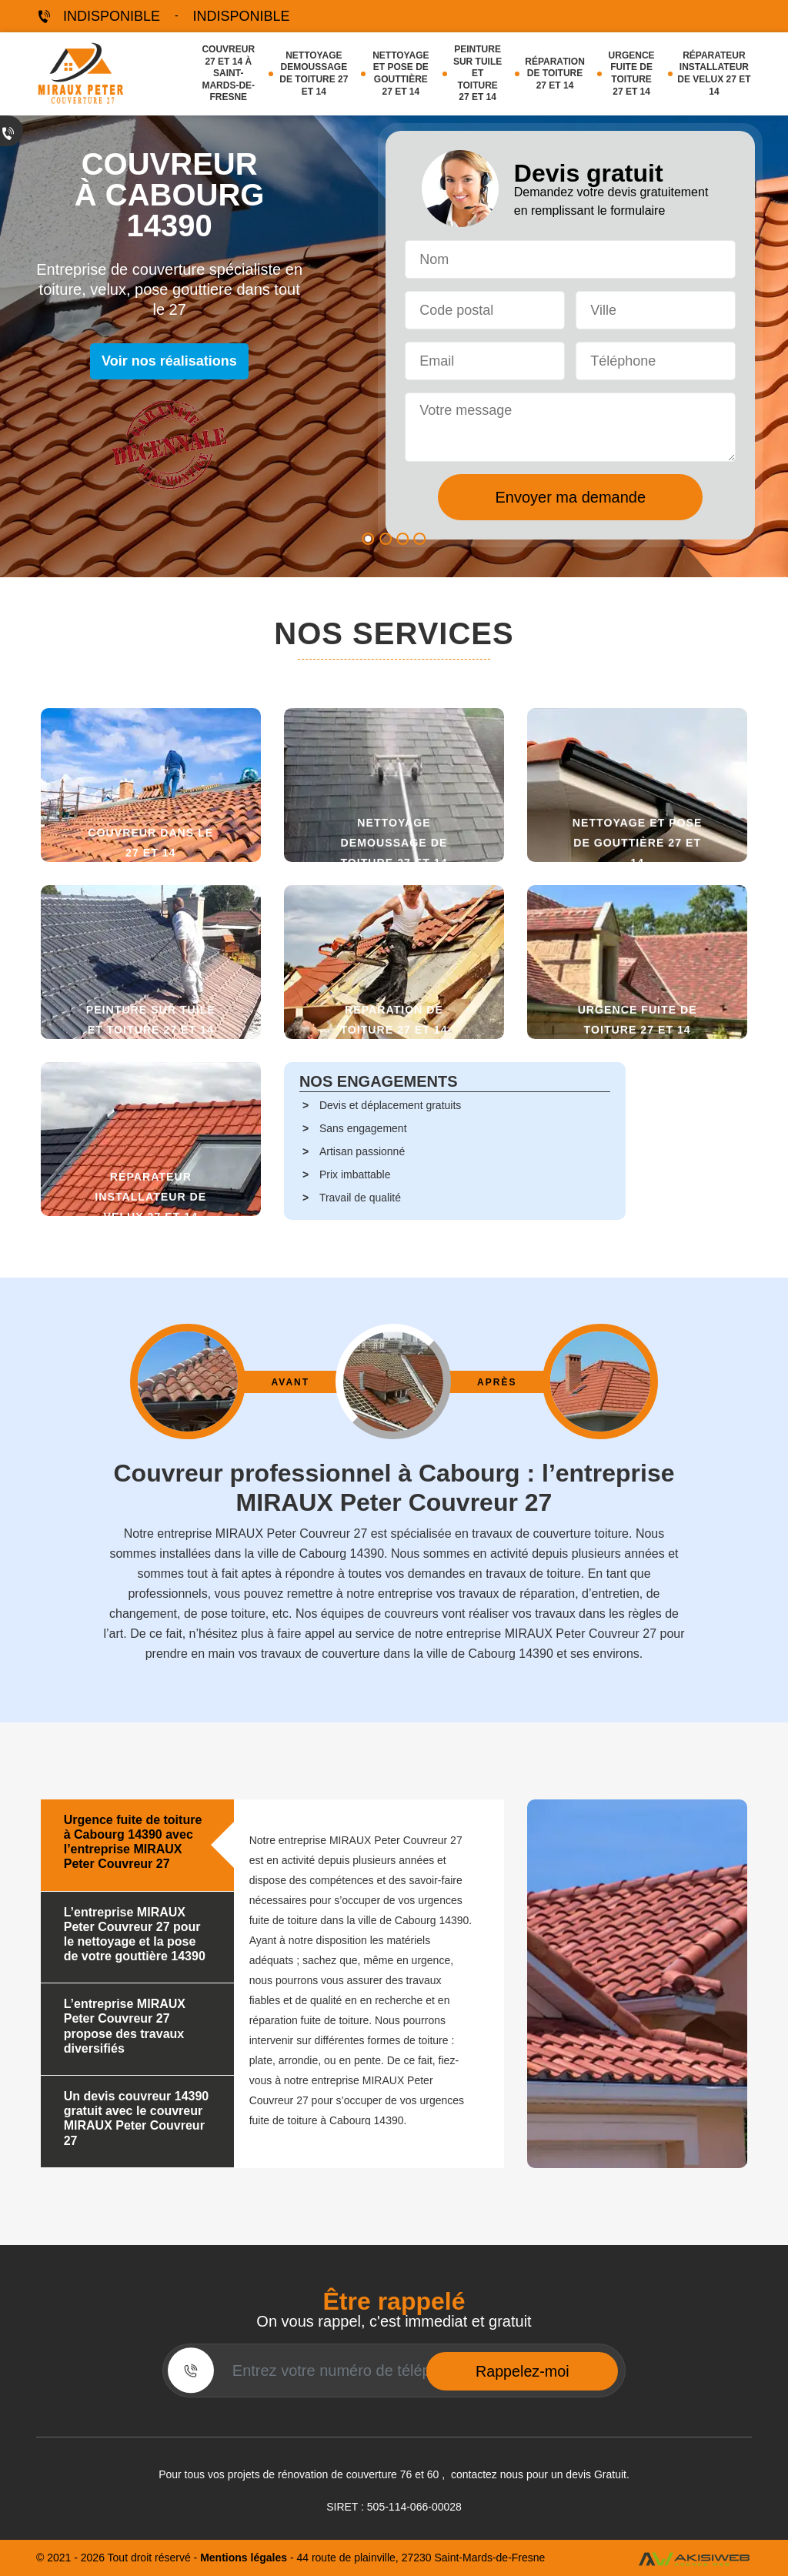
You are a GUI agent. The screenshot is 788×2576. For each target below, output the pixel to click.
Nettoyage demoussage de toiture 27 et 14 (313, 73)
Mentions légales (245, 2557)
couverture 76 (379, 2474)
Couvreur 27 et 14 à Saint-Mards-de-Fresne (228, 73)
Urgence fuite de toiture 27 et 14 (632, 73)
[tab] (137, 1845)
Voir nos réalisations (169, 361)
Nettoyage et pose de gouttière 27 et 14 (400, 73)
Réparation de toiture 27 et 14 (555, 73)
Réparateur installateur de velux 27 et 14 (713, 73)
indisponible (111, 16)
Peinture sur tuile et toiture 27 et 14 (477, 73)
